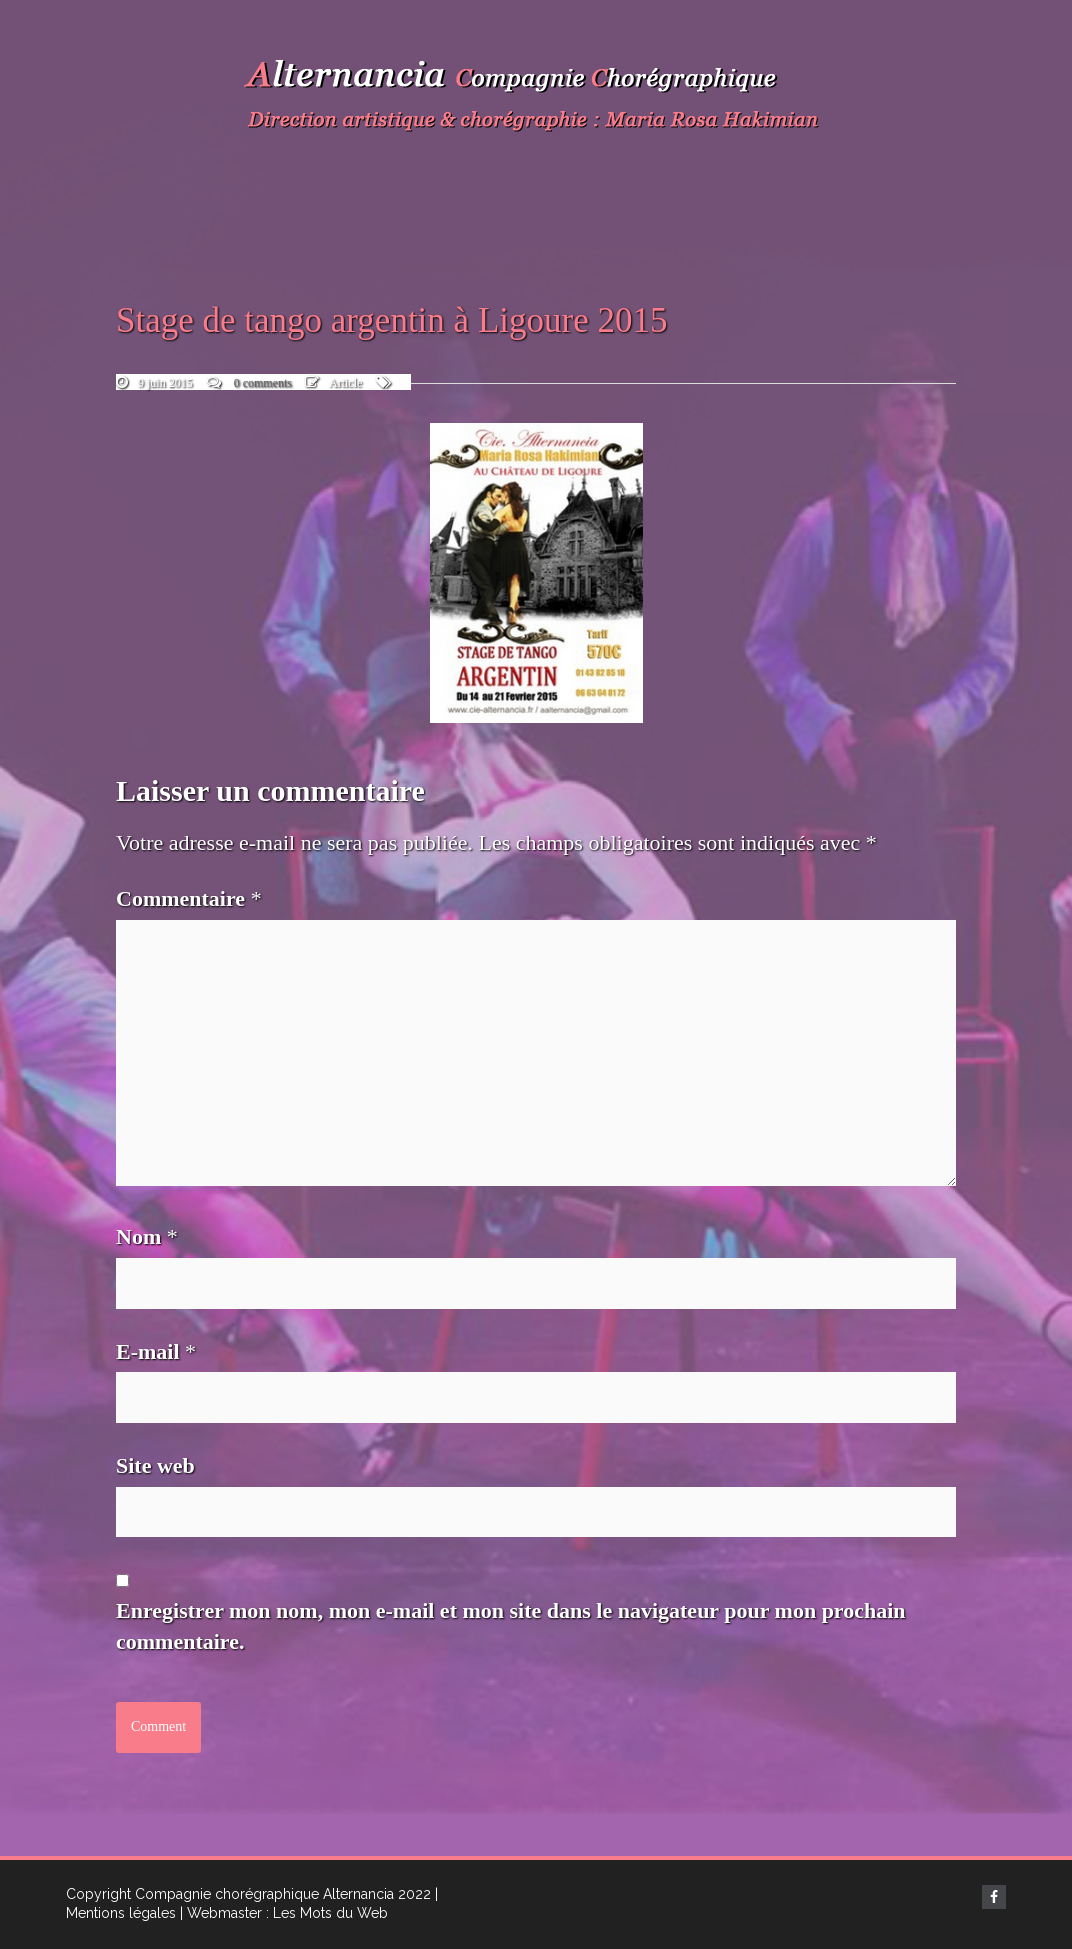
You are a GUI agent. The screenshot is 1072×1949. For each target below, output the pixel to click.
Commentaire (189, 898)
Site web (155, 1465)
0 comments (263, 383)
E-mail (156, 1351)
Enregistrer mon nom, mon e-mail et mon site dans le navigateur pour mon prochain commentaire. (511, 1626)
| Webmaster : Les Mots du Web (284, 1913)
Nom (147, 1236)
